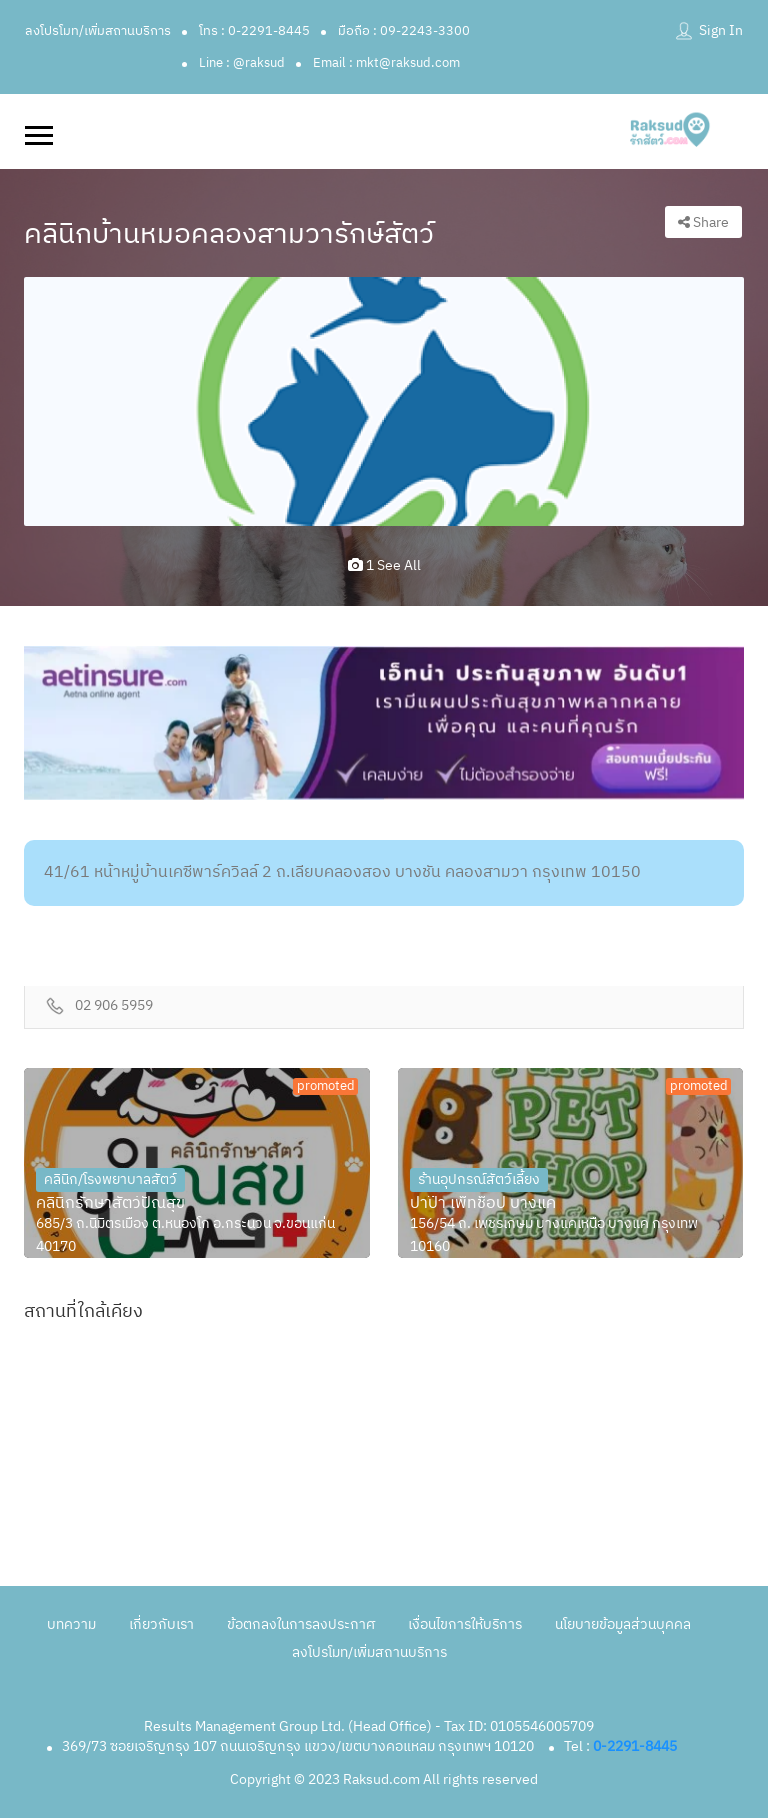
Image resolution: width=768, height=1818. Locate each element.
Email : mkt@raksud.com (386, 63)
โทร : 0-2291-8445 (254, 31)
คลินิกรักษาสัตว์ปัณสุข (110, 1204)
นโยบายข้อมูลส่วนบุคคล (623, 1624)
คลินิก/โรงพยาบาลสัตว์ (110, 1179)
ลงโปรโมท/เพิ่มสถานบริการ (98, 31)
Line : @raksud (242, 63)
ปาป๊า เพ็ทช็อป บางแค (483, 1204)
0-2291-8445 (635, 1746)
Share (703, 222)
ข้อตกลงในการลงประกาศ (301, 1624)
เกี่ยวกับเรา (161, 1624)
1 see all (384, 565)
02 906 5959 (114, 1006)
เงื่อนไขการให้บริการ (465, 1624)
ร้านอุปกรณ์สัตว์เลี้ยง (479, 1179)
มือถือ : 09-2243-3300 (404, 31)
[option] (384, 401)
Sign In (721, 30)
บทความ (71, 1624)
